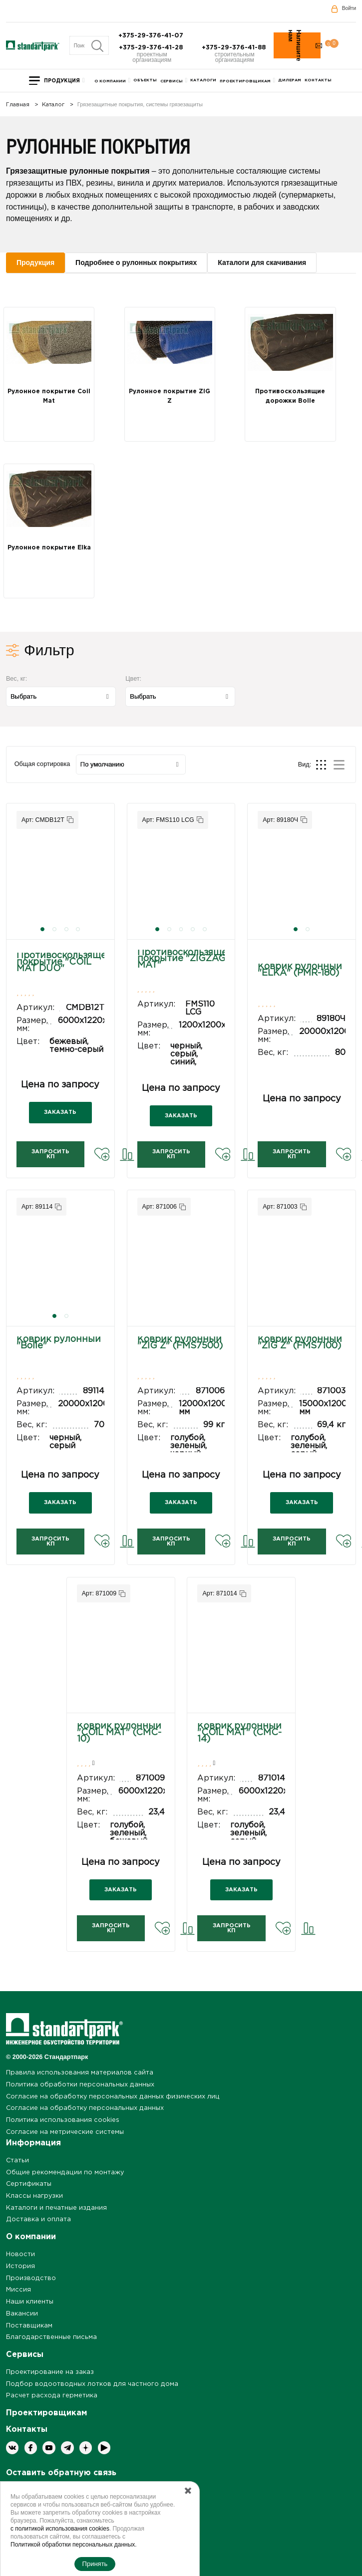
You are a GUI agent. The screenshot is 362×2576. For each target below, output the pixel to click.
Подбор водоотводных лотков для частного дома (92, 2384)
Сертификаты (28, 2184)
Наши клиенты (29, 2302)
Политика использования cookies (62, 2120)
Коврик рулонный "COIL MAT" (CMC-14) (239, 1732)
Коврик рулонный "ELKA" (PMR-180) (300, 970)
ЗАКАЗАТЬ (60, 1112)
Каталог (53, 105)
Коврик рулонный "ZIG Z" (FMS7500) (180, 1342)
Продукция (62, 81)
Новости (20, 2254)
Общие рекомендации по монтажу (65, 2172)
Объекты (145, 80)
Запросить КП (50, 1154)
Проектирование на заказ (50, 2372)
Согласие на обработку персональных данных (85, 2108)
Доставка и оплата (38, 2219)
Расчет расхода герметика (51, 2395)
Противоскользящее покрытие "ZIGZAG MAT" (185, 959)
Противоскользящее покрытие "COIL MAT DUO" (64, 962)
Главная (17, 105)
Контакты (318, 80)
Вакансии (22, 2314)
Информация (33, 2143)
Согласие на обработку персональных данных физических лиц (113, 2096)
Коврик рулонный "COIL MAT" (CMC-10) (119, 1732)
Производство (31, 2278)
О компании (110, 81)
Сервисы (171, 81)
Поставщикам (29, 2325)
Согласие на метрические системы (65, 2132)
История (20, 2266)
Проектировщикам (245, 81)
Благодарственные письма (51, 2337)
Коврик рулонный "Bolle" (58, 1342)
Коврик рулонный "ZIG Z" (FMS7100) (300, 1342)
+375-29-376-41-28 (152, 47)
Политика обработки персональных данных (80, 2084)
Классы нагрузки (34, 2196)
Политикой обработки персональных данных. (73, 2544)
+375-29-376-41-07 (151, 35)
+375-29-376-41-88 (235, 47)
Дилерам (289, 80)
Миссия (18, 2290)
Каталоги (203, 80)
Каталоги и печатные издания (56, 2208)
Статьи (17, 2160)
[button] (42, 929)
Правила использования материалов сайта (79, 2072)
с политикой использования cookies (59, 2528)
